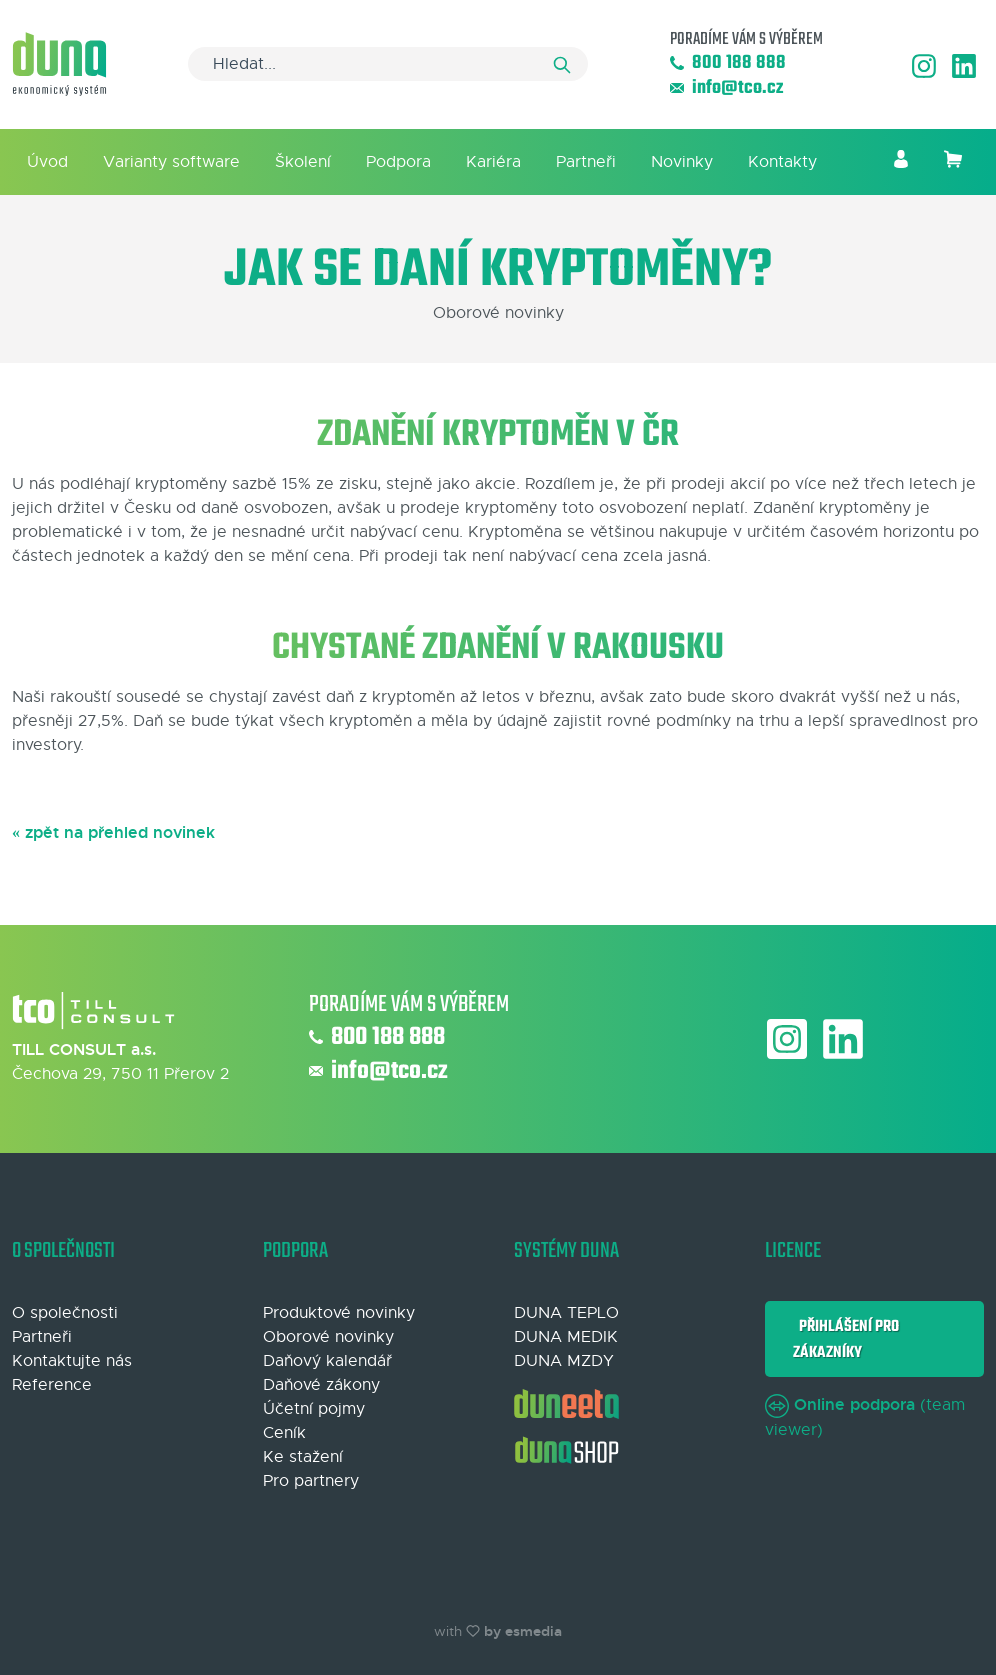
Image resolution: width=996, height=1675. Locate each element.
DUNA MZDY (564, 1361)
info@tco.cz (726, 88)
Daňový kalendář (327, 1361)
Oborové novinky (328, 1337)
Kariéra (493, 162)
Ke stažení (303, 1457)
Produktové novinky (339, 1313)
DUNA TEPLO (566, 1313)
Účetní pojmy (314, 1409)
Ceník (284, 1433)
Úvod (47, 162)
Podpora (398, 162)
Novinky (682, 162)
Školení (303, 162)
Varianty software (171, 162)
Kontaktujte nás (72, 1361)
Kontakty (782, 162)
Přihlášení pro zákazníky (846, 1339)
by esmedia (523, 1631)
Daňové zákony (321, 1385)
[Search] (388, 64)
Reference (52, 1385)
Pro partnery (311, 1481)
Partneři (586, 162)
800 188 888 (728, 63)
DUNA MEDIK (566, 1337)
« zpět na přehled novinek (113, 832)
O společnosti (65, 1313)
